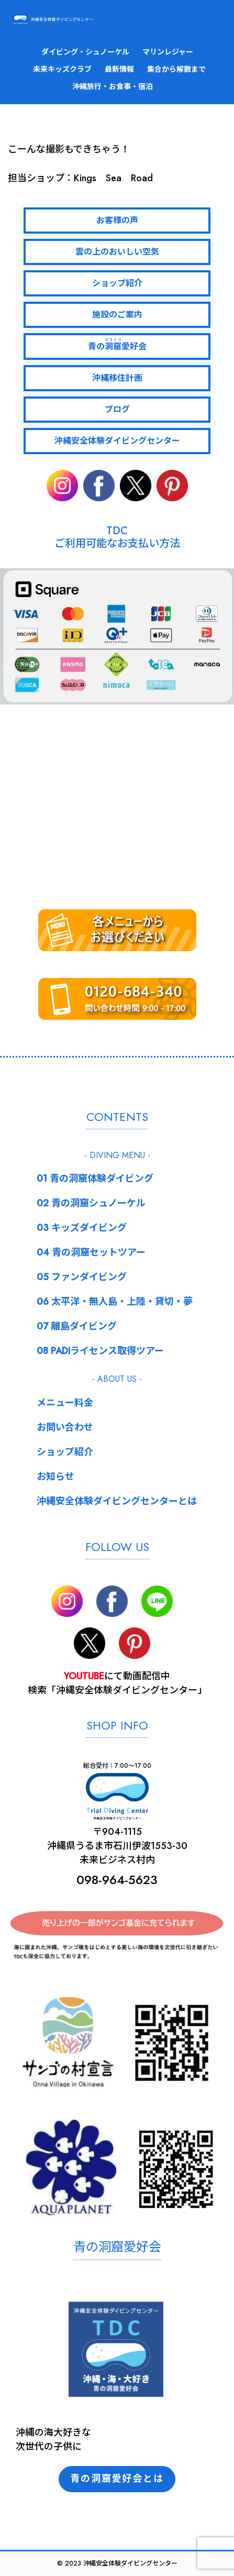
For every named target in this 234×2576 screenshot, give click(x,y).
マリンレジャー (167, 52)
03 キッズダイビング (82, 1228)
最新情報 (119, 69)
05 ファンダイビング (82, 1277)
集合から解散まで (176, 69)
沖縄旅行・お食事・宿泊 (112, 86)
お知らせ (55, 1476)
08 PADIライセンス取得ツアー (100, 1351)
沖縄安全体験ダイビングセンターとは (117, 1501)
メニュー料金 (65, 1403)
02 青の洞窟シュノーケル (91, 1203)
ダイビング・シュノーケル (85, 52)
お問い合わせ (65, 1427)
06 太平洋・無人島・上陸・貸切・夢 (115, 1301)
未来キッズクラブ (62, 69)
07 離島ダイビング (77, 1326)
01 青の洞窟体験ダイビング (95, 1178)
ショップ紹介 (65, 1452)
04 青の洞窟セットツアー (91, 1252)
